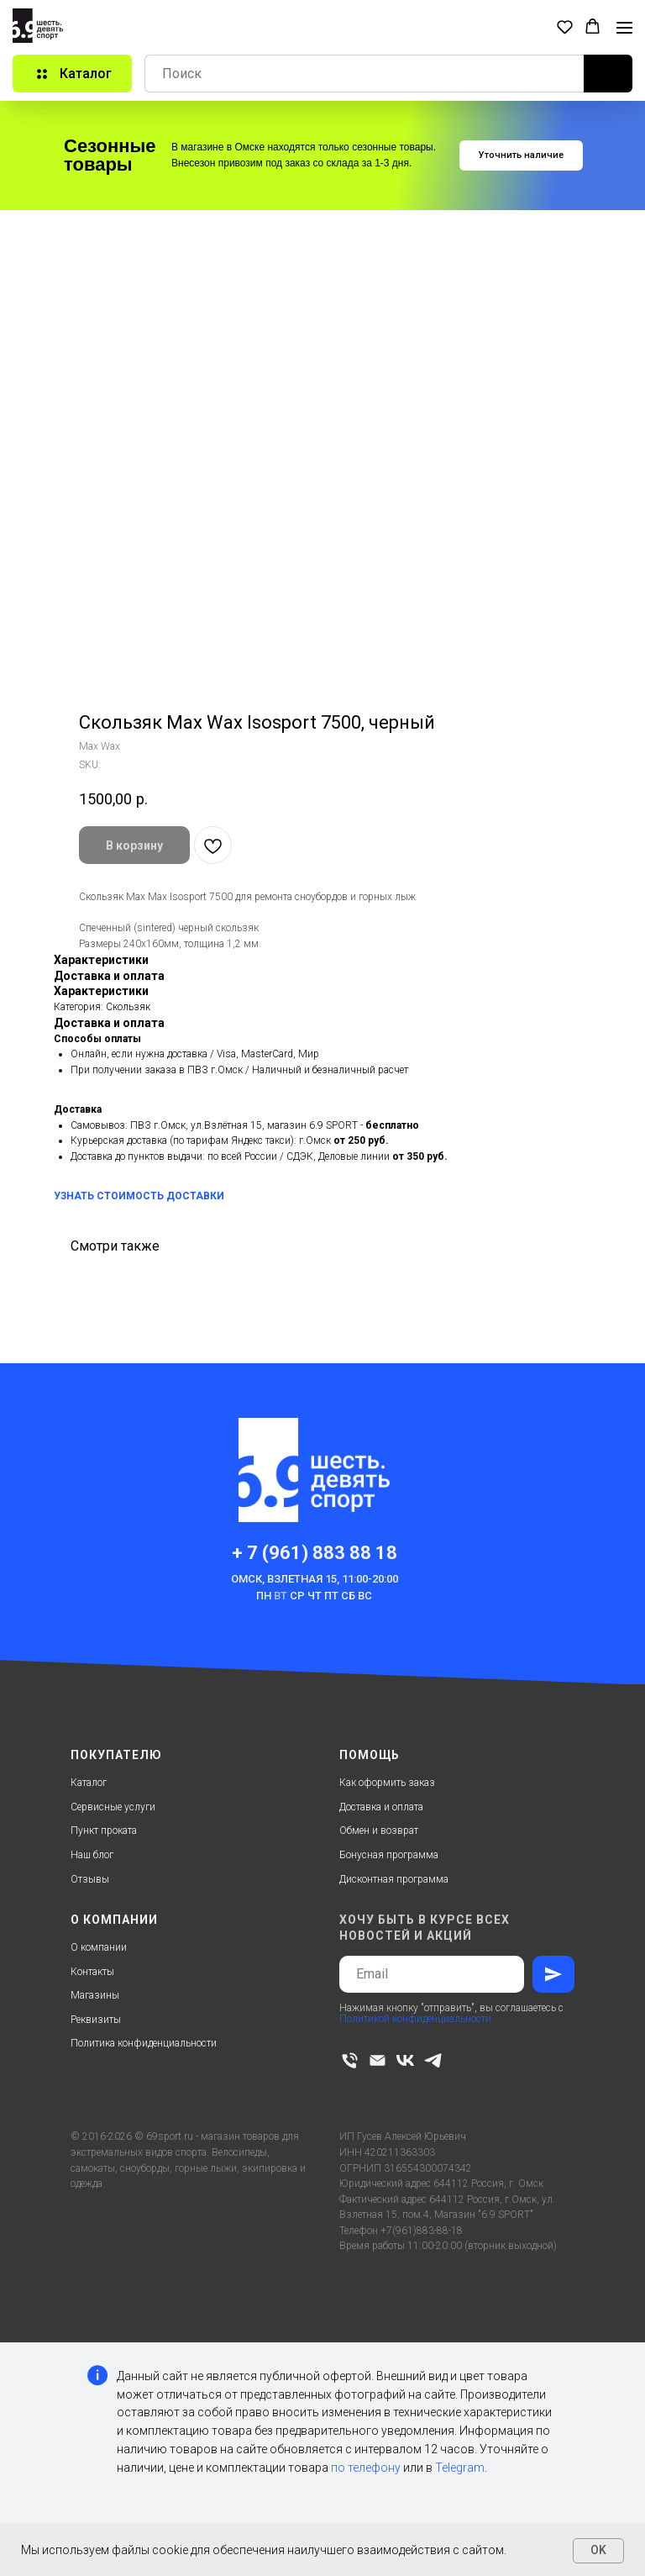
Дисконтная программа (393, 1879)
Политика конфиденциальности (144, 2043)
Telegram (460, 2467)
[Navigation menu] (624, 28)
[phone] (349, 2060)
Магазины (95, 1995)
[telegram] (432, 2060)
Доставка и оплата (381, 1807)
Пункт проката (104, 1830)
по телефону (366, 2467)
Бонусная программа (388, 1855)
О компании (99, 1947)
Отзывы (90, 1879)
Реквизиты (96, 2020)
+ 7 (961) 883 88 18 (314, 1552)
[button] (565, 26)
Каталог (89, 1782)
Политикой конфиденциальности (415, 2019)
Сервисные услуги (113, 1807)
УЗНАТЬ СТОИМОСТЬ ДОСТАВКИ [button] (139, 1196)
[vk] (405, 2060)
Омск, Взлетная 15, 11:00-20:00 (314, 1578)
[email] (377, 2060)
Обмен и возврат (378, 1830)
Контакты (92, 1972)
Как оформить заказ (387, 1782)
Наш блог (92, 1855)
